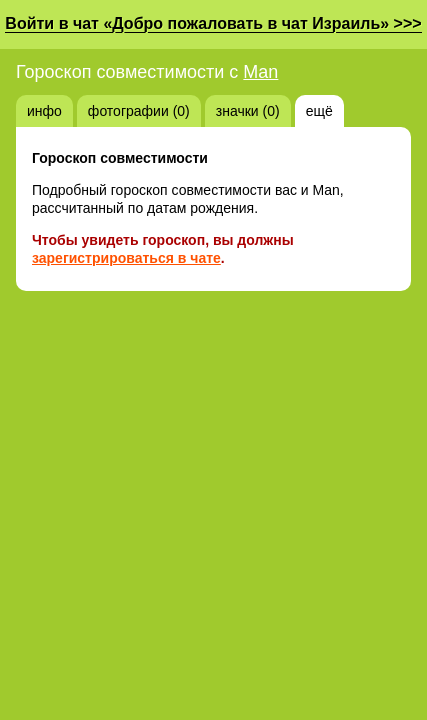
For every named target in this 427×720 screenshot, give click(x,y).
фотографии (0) (139, 111)
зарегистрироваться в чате (126, 258)
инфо (44, 111)
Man (260, 72)
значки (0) (248, 111)
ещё (319, 111)
